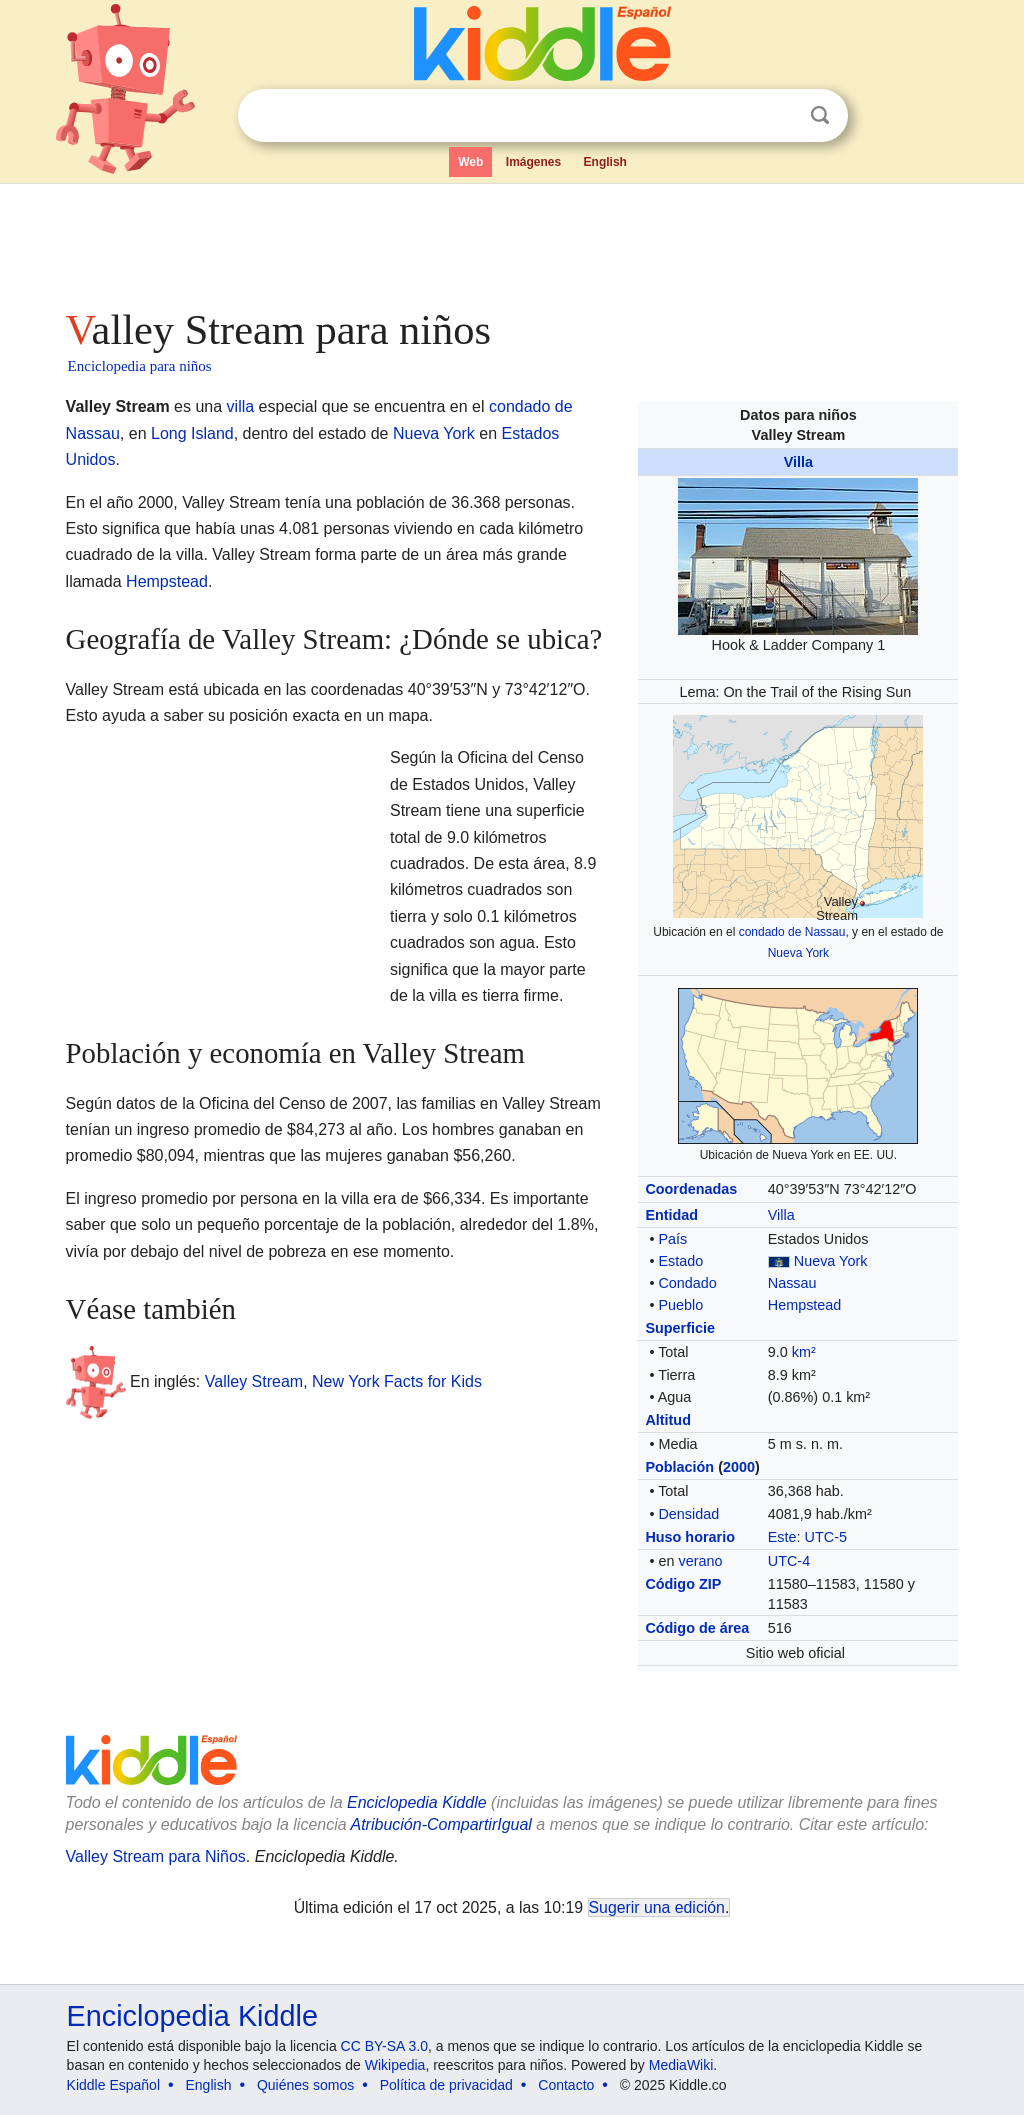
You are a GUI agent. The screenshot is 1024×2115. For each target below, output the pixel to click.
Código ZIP (683, 1584)
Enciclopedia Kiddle (192, 2016)
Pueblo (680, 1305)
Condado (687, 1283)
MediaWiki (681, 2065)
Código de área (697, 1628)
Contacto (566, 2085)
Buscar (820, 115)
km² (804, 1352)
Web (470, 162)
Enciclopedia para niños (140, 366)
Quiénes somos (305, 2085)
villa (241, 406)
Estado (680, 1261)
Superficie (680, 1328)
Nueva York (798, 953)
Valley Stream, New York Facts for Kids (343, 1381)
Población (679, 1467)
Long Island (192, 433)
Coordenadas (691, 1189)
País (672, 1239)
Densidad (688, 1514)
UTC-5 (826, 1537)
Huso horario (690, 1537)
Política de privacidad (446, 2085)
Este (782, 1537)
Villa (798, 462)
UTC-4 (789, 1561)
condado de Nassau (792, 932)
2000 (739, 1467)
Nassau (792, 1283)
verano (700, 1561)
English (605, 162)
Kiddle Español (113, 2085)
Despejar (779, 116)
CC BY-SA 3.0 (384, 2046)
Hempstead (805, 1305)
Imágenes (533, 162)
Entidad (671, 1215)
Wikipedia (395, 2065)
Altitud (668, 1420)
